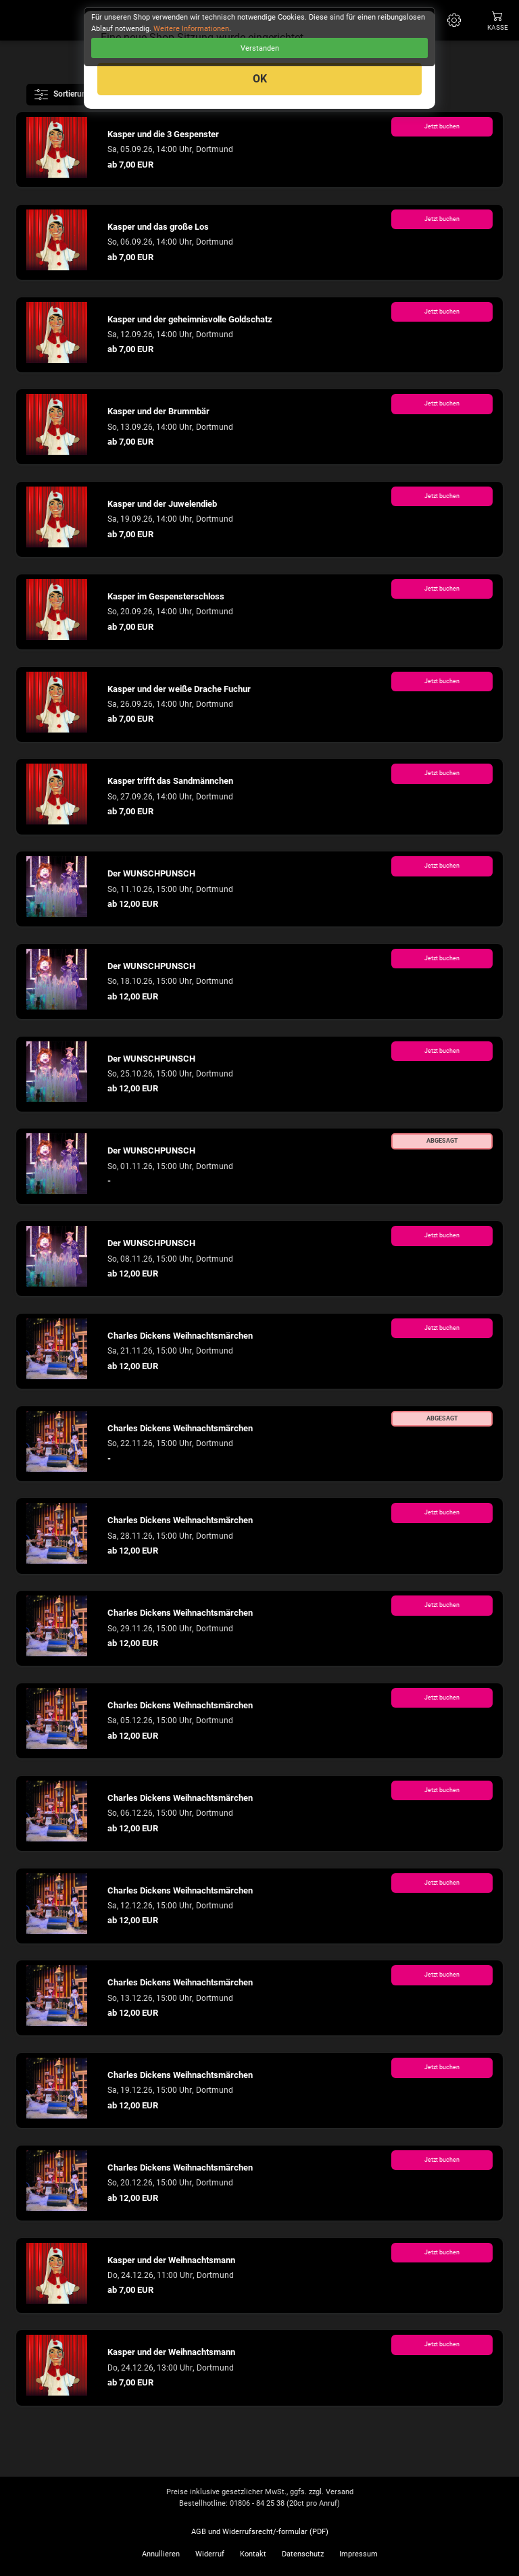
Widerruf (209, 2554)
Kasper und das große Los (158, 227)
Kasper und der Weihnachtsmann (171, 2260)
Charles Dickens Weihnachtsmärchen (180, 1336)
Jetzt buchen (442, 126)
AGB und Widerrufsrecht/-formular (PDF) (259, 2531)
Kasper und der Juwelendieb (162, 504)
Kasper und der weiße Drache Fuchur (179, 689)
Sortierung (63, 94)
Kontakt (253, 2554)
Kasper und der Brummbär (158, 411)
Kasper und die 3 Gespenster (163, 134)
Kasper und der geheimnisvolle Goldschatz (189, 319)
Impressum (358, 2554)
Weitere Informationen (191, 28)
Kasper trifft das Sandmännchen (170, 781)
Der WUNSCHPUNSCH (151, 873)
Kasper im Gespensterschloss (165, 596)
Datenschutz (303, 2554)
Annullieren (161, 2554)
